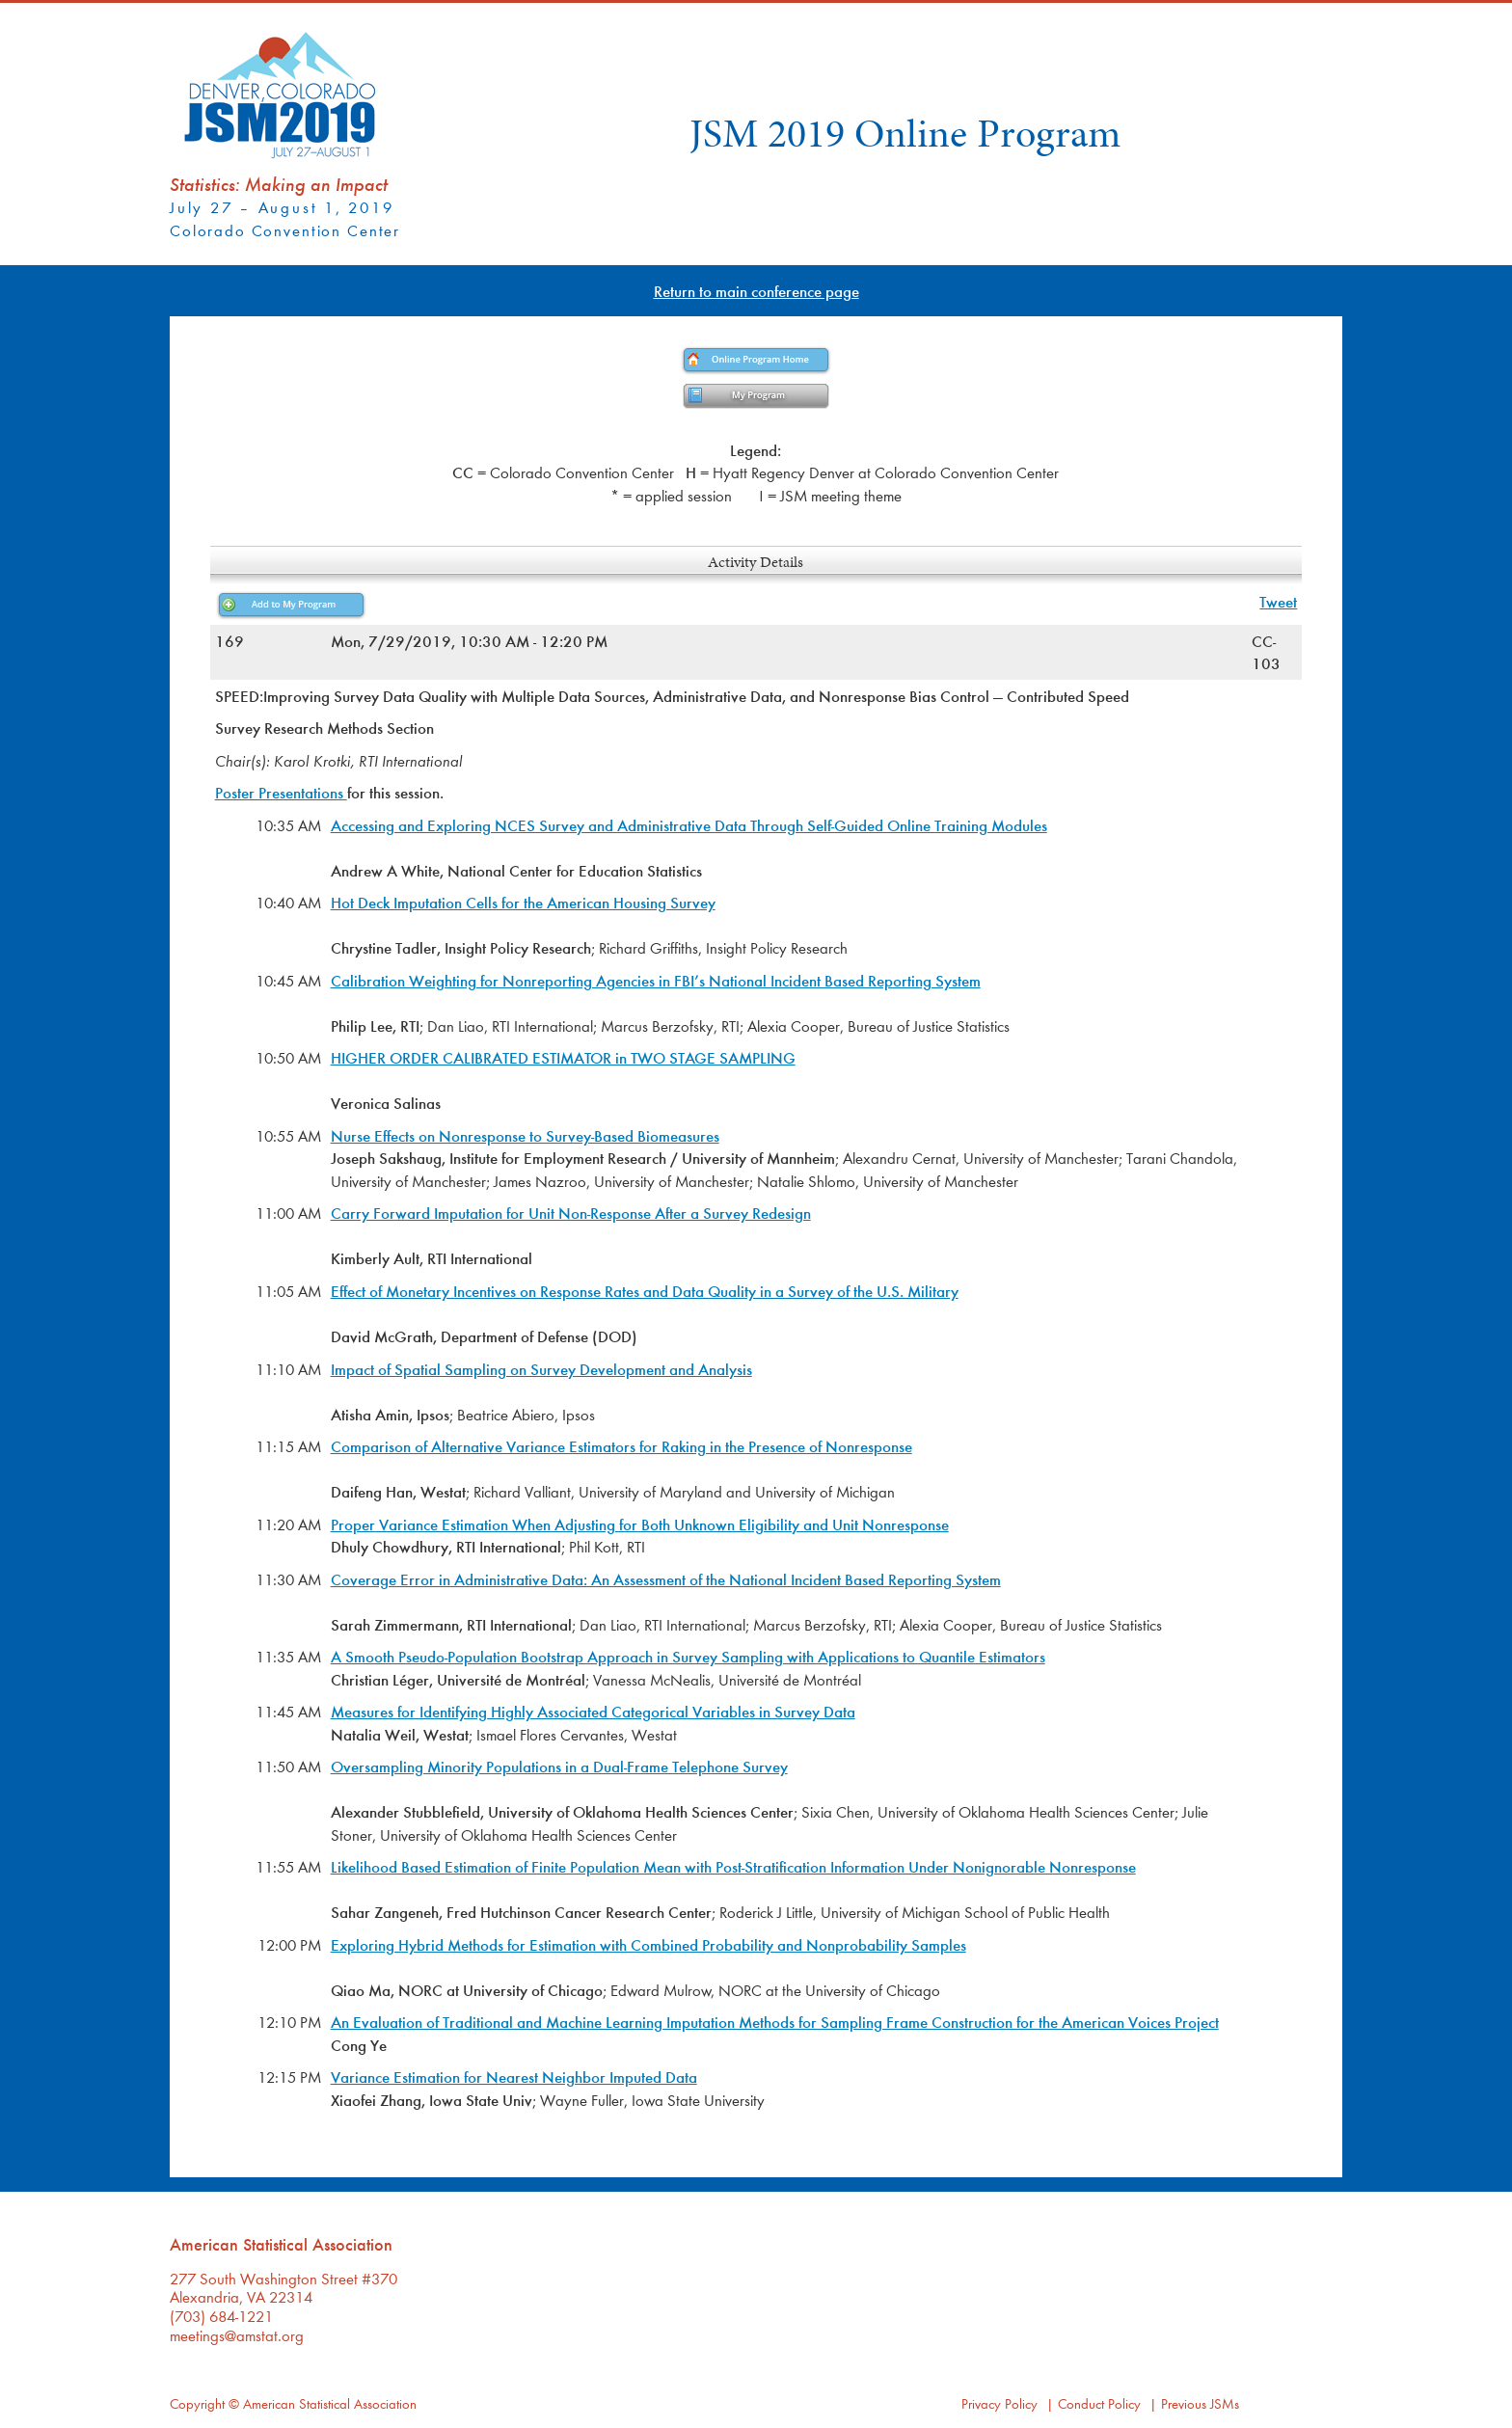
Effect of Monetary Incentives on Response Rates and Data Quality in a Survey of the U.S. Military (644, 1291)
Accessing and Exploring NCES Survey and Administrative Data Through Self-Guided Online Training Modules (689, 825)
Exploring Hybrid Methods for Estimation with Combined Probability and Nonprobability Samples (648, 1944)
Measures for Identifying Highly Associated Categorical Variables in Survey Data (593, 1711)
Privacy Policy (999, 2403)
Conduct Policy (1099, 2403)
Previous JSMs (1200, 2403)
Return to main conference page (756, 291)
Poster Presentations (281, 792)
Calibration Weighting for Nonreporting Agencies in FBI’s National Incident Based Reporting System (656, 980)
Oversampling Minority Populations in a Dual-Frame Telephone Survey (559, 1766)
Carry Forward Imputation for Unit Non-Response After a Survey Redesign (571, 1212)
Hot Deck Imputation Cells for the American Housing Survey (523, 902)
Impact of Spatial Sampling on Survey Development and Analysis (541, 1369)
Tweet (1278, 601)
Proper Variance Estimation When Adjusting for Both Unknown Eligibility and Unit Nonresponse (640, 1524)
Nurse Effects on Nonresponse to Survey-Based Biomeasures (525, 1135)
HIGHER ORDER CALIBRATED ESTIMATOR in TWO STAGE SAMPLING (563, 1057)
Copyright (197, 2403)
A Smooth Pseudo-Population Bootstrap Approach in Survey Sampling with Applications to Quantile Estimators (688, 1656)
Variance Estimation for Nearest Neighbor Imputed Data (514, 2076)
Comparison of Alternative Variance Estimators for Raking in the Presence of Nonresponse (621, 1446)
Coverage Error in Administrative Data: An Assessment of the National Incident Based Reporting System (666, 1579)
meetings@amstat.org (237, 2335)
